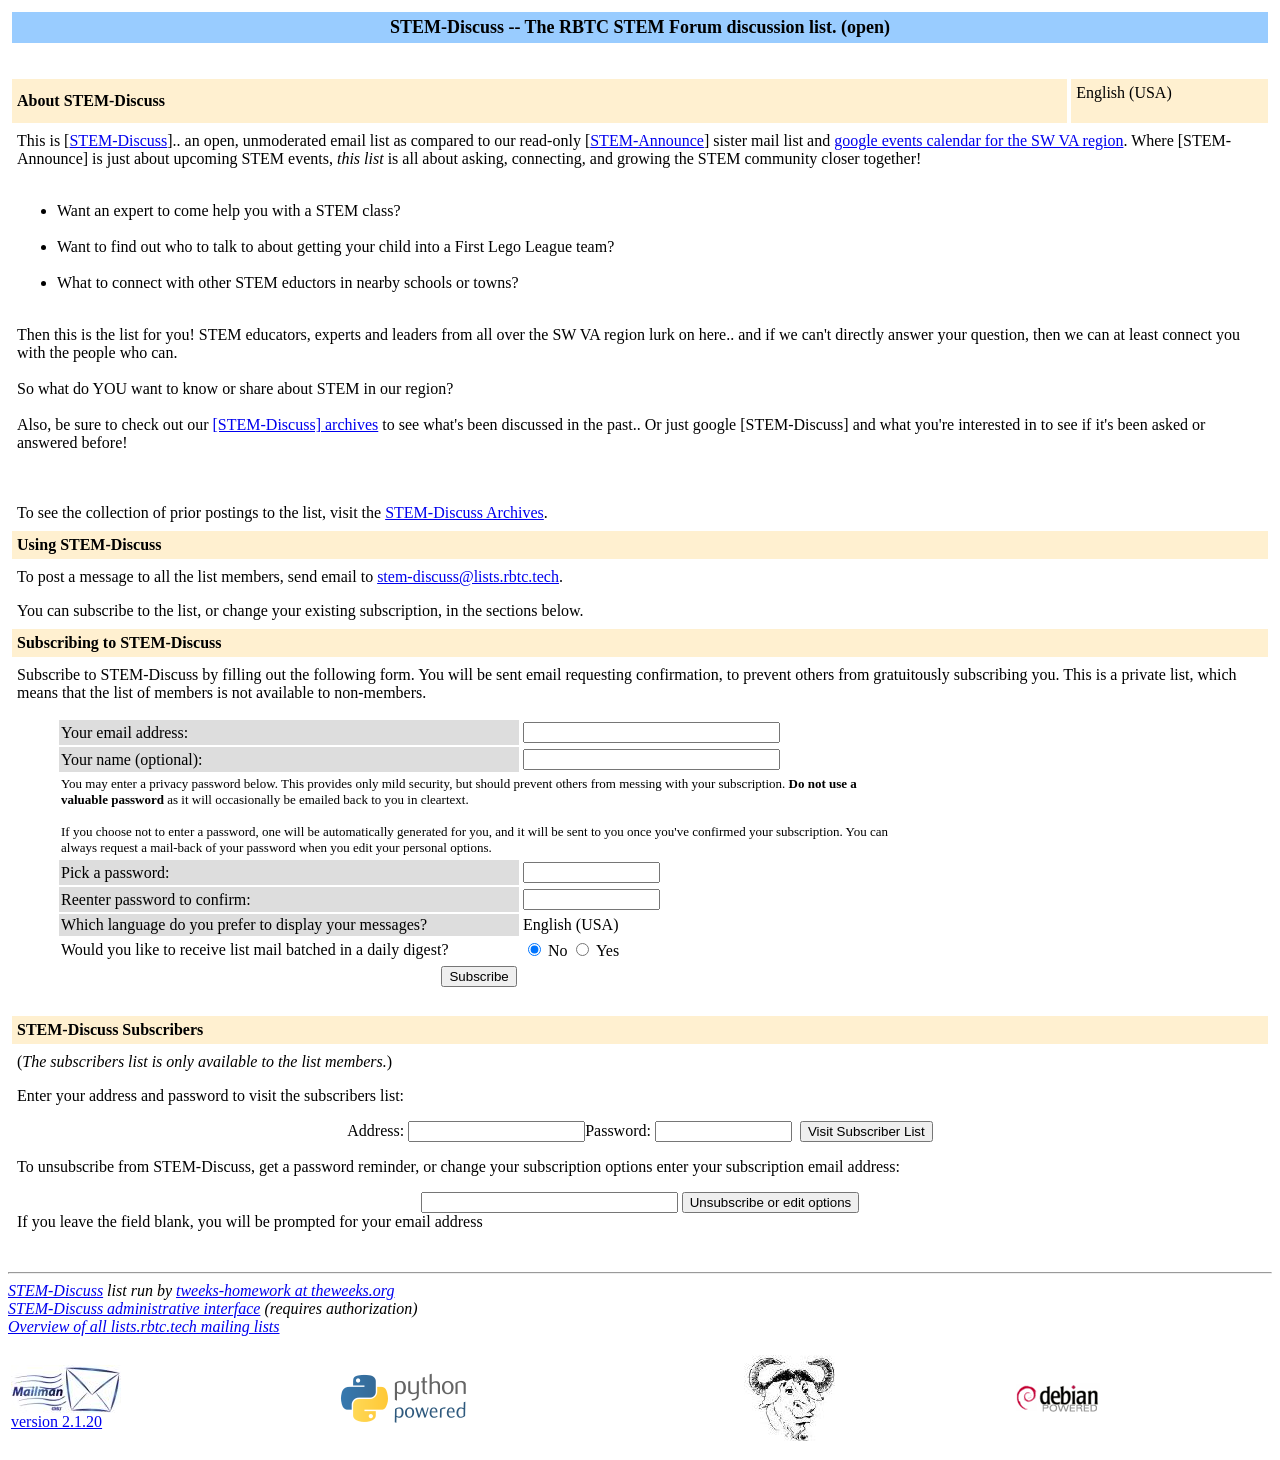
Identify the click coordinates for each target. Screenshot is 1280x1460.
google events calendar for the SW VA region (978, 140)
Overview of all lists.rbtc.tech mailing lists (144, 1326)
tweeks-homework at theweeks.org (285, 1290)
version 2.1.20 (66, 1414)
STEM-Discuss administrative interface (134, 1308)
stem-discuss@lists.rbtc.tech (468, 576)
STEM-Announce (647, 140)
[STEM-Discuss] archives (296, 424)
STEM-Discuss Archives (464, 512)
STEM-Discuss (118, 140)
